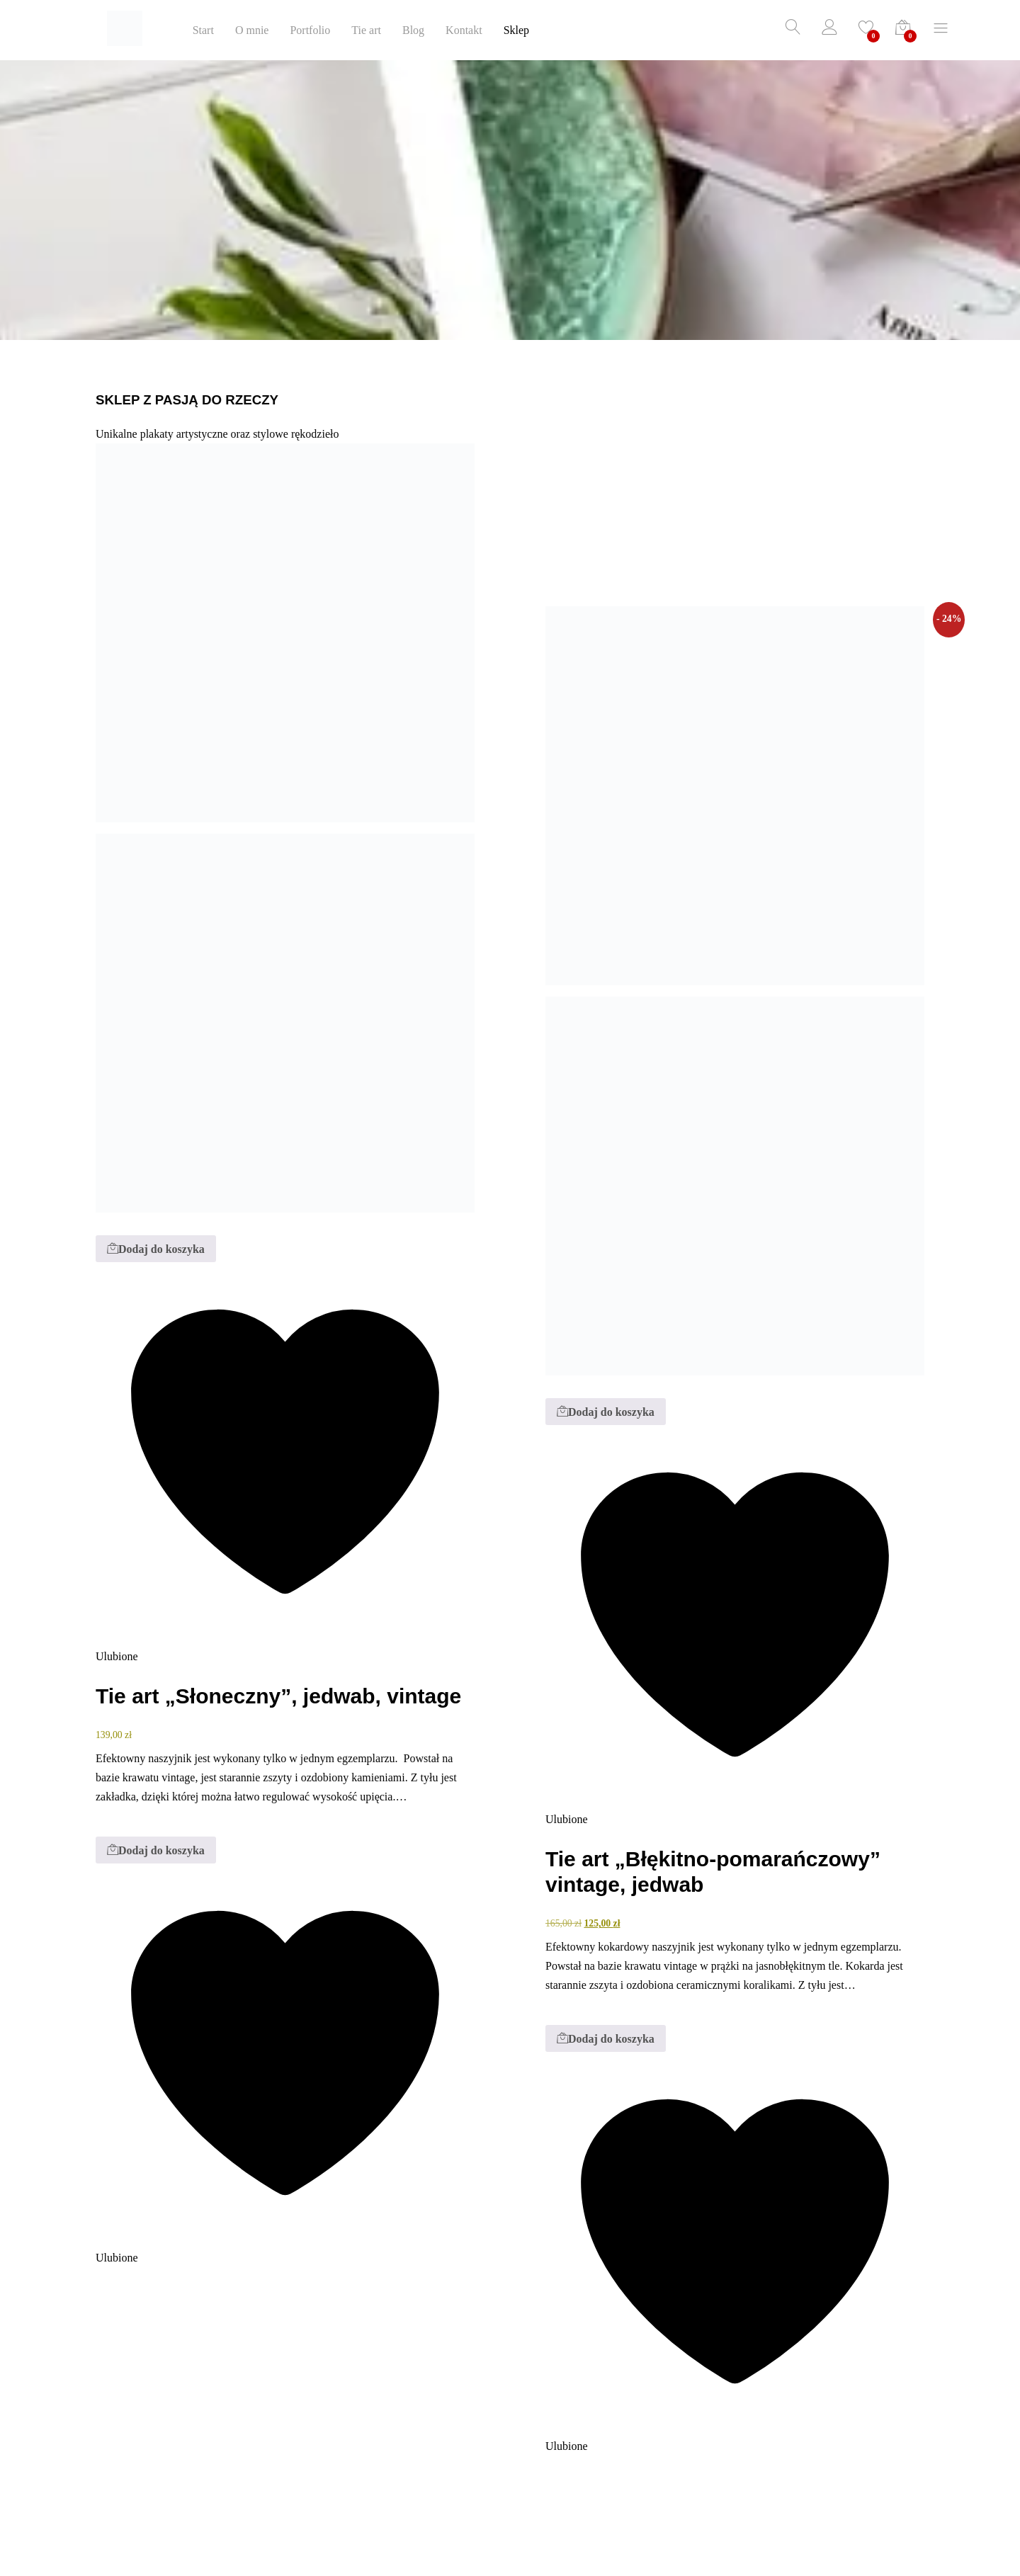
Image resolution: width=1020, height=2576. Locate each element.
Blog (413, 30)
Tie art (366, 30)
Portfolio (310, 30)
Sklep (516, 30)
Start (203, 30)
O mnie (252, 30)
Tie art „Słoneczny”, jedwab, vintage (278, 1696)
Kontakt (464, 30)
